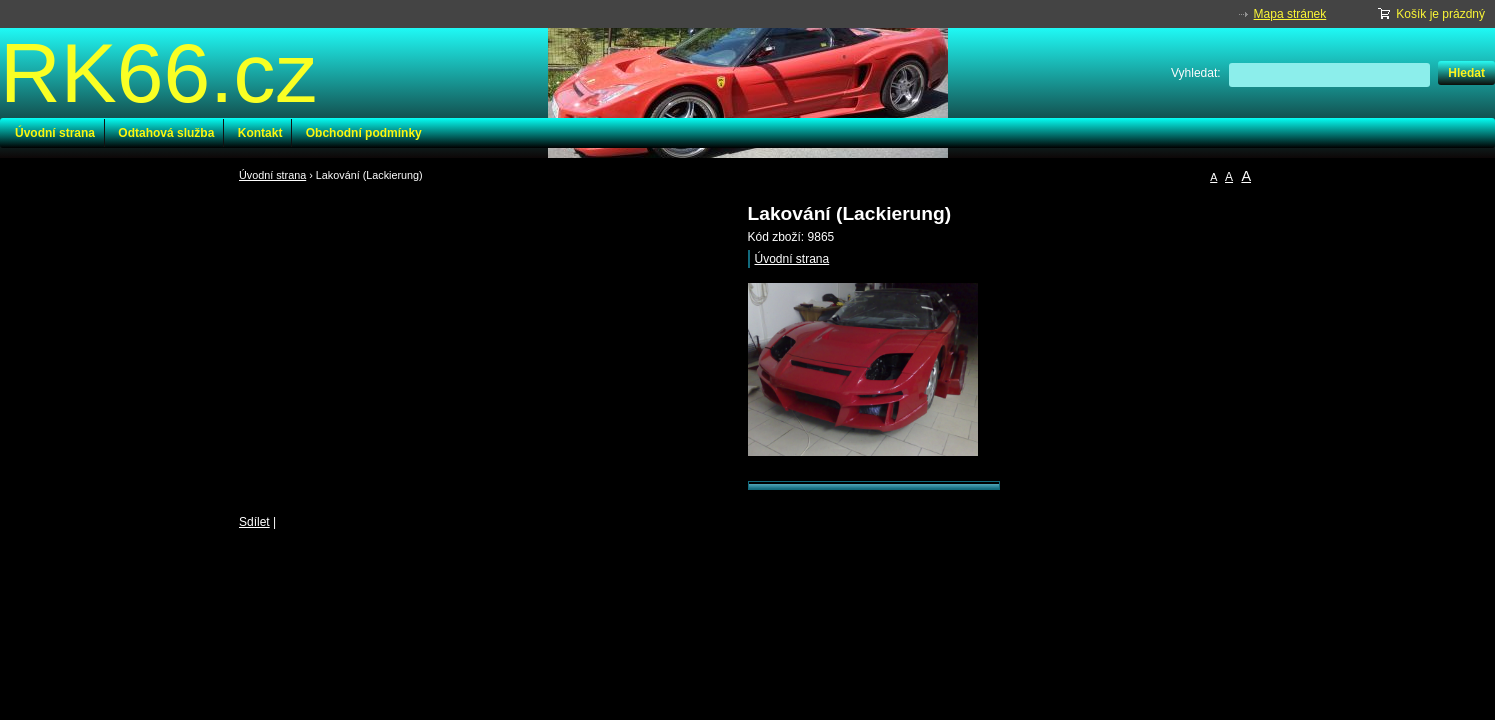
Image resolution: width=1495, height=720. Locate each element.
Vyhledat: (1196, 73)
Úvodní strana (55, 133)
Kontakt (260, 133)
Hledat (1466, 73)
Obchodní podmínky (364, 133)
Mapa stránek (1290, 14)
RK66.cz (158, 73)
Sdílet (254, 522)
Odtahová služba (166, 133)
